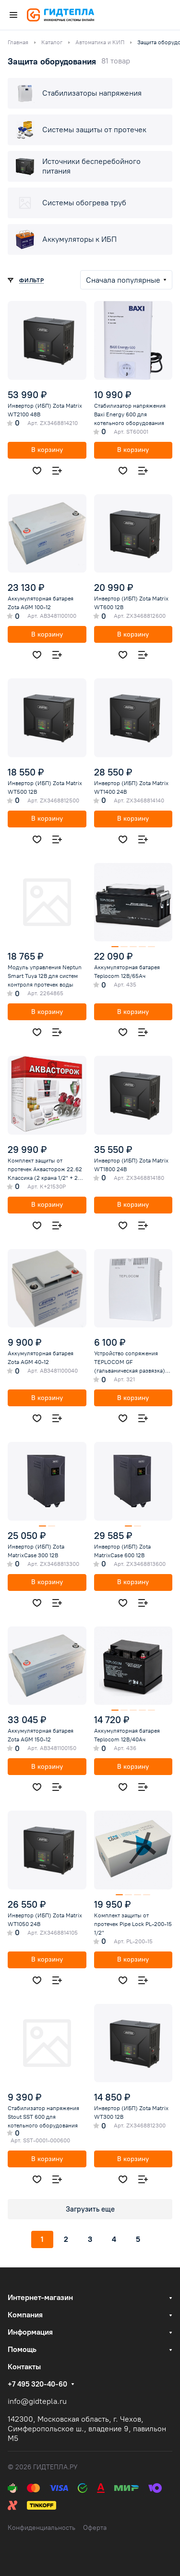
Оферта (95, 2528)
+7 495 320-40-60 (37, 2384)
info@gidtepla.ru (37, 2401)
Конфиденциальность (41, 2528)
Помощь (22, 2349)
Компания (25, 2314)
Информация (30, 2332)
